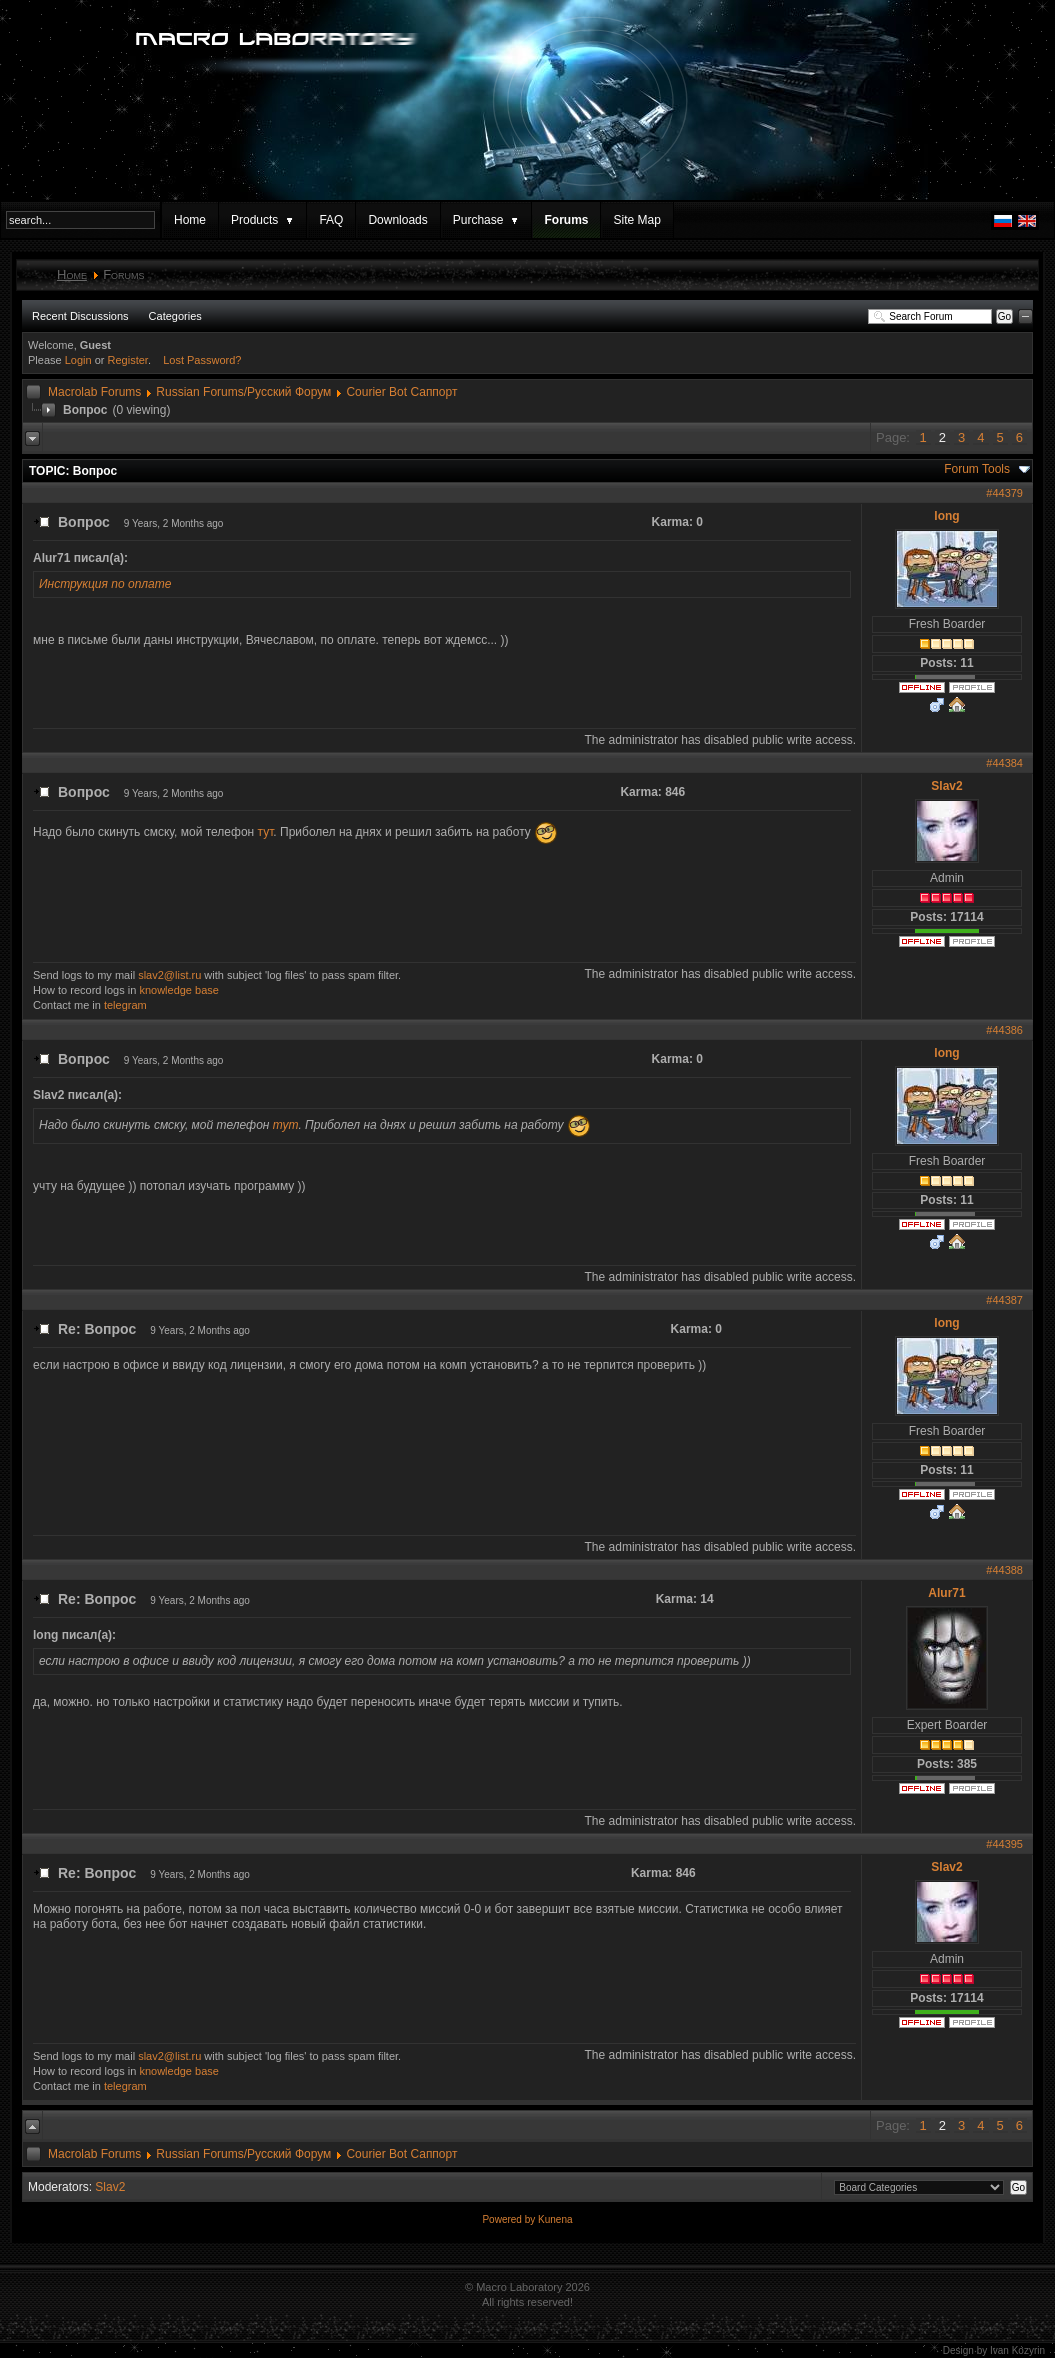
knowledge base (179, 990)
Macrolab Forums (94, 392)
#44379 (1004, 493)
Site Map (636, 220)
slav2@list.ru (169, 975)
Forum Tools (977, 469)
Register (128, 360)
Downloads (397, 220)
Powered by (510, 2219)
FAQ (331, 220)
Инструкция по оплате (105, 584)
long (946, 516)
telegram (125, 1005)
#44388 (1004, 1570)
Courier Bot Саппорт (401, 392)
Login (78, 360)
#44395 (1004, 1844)
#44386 (1004, 1030)
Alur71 (946, 1593)
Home (190, 220)
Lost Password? (202, 360)
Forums (566, 220)
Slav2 (946, 786)
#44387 (1004, 1300)
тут (266, 832)
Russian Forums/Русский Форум (243, 392)
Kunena (555, 2219)
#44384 (1004, 763)
